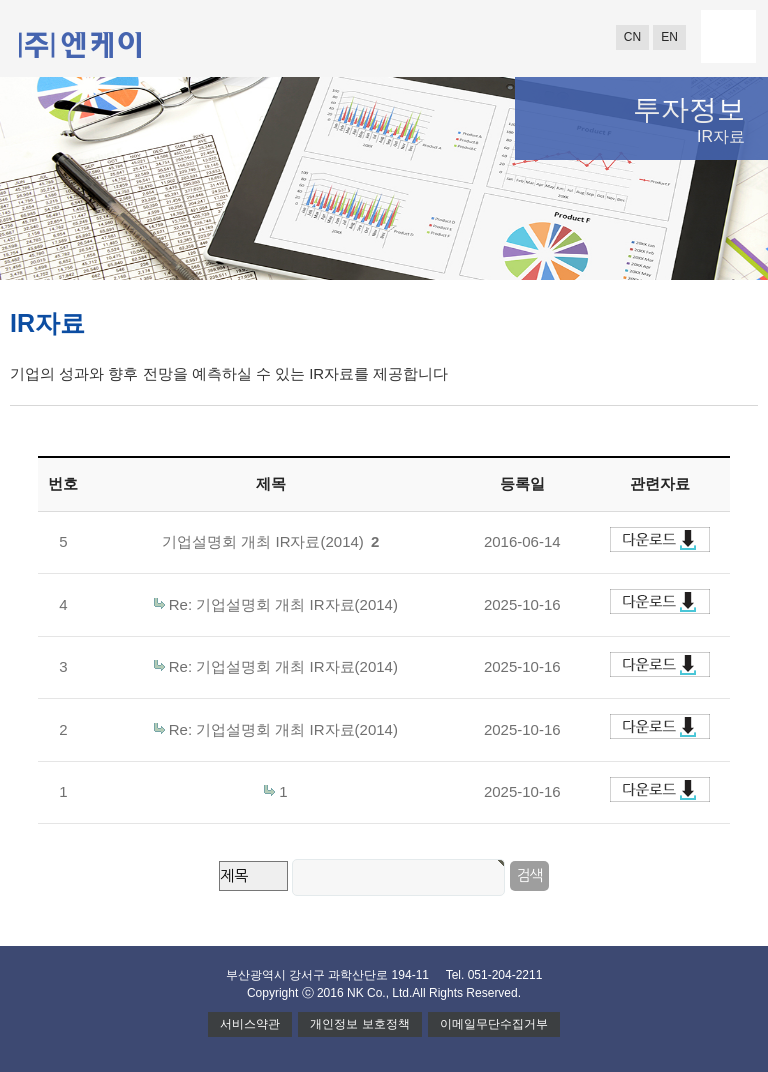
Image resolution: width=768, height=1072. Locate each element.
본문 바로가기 (0, 0)
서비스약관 (250, 1024)
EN (669, 37)
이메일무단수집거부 (494, 1024)
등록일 (522, 483)
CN (632, 37)
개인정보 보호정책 (359, 1024)
